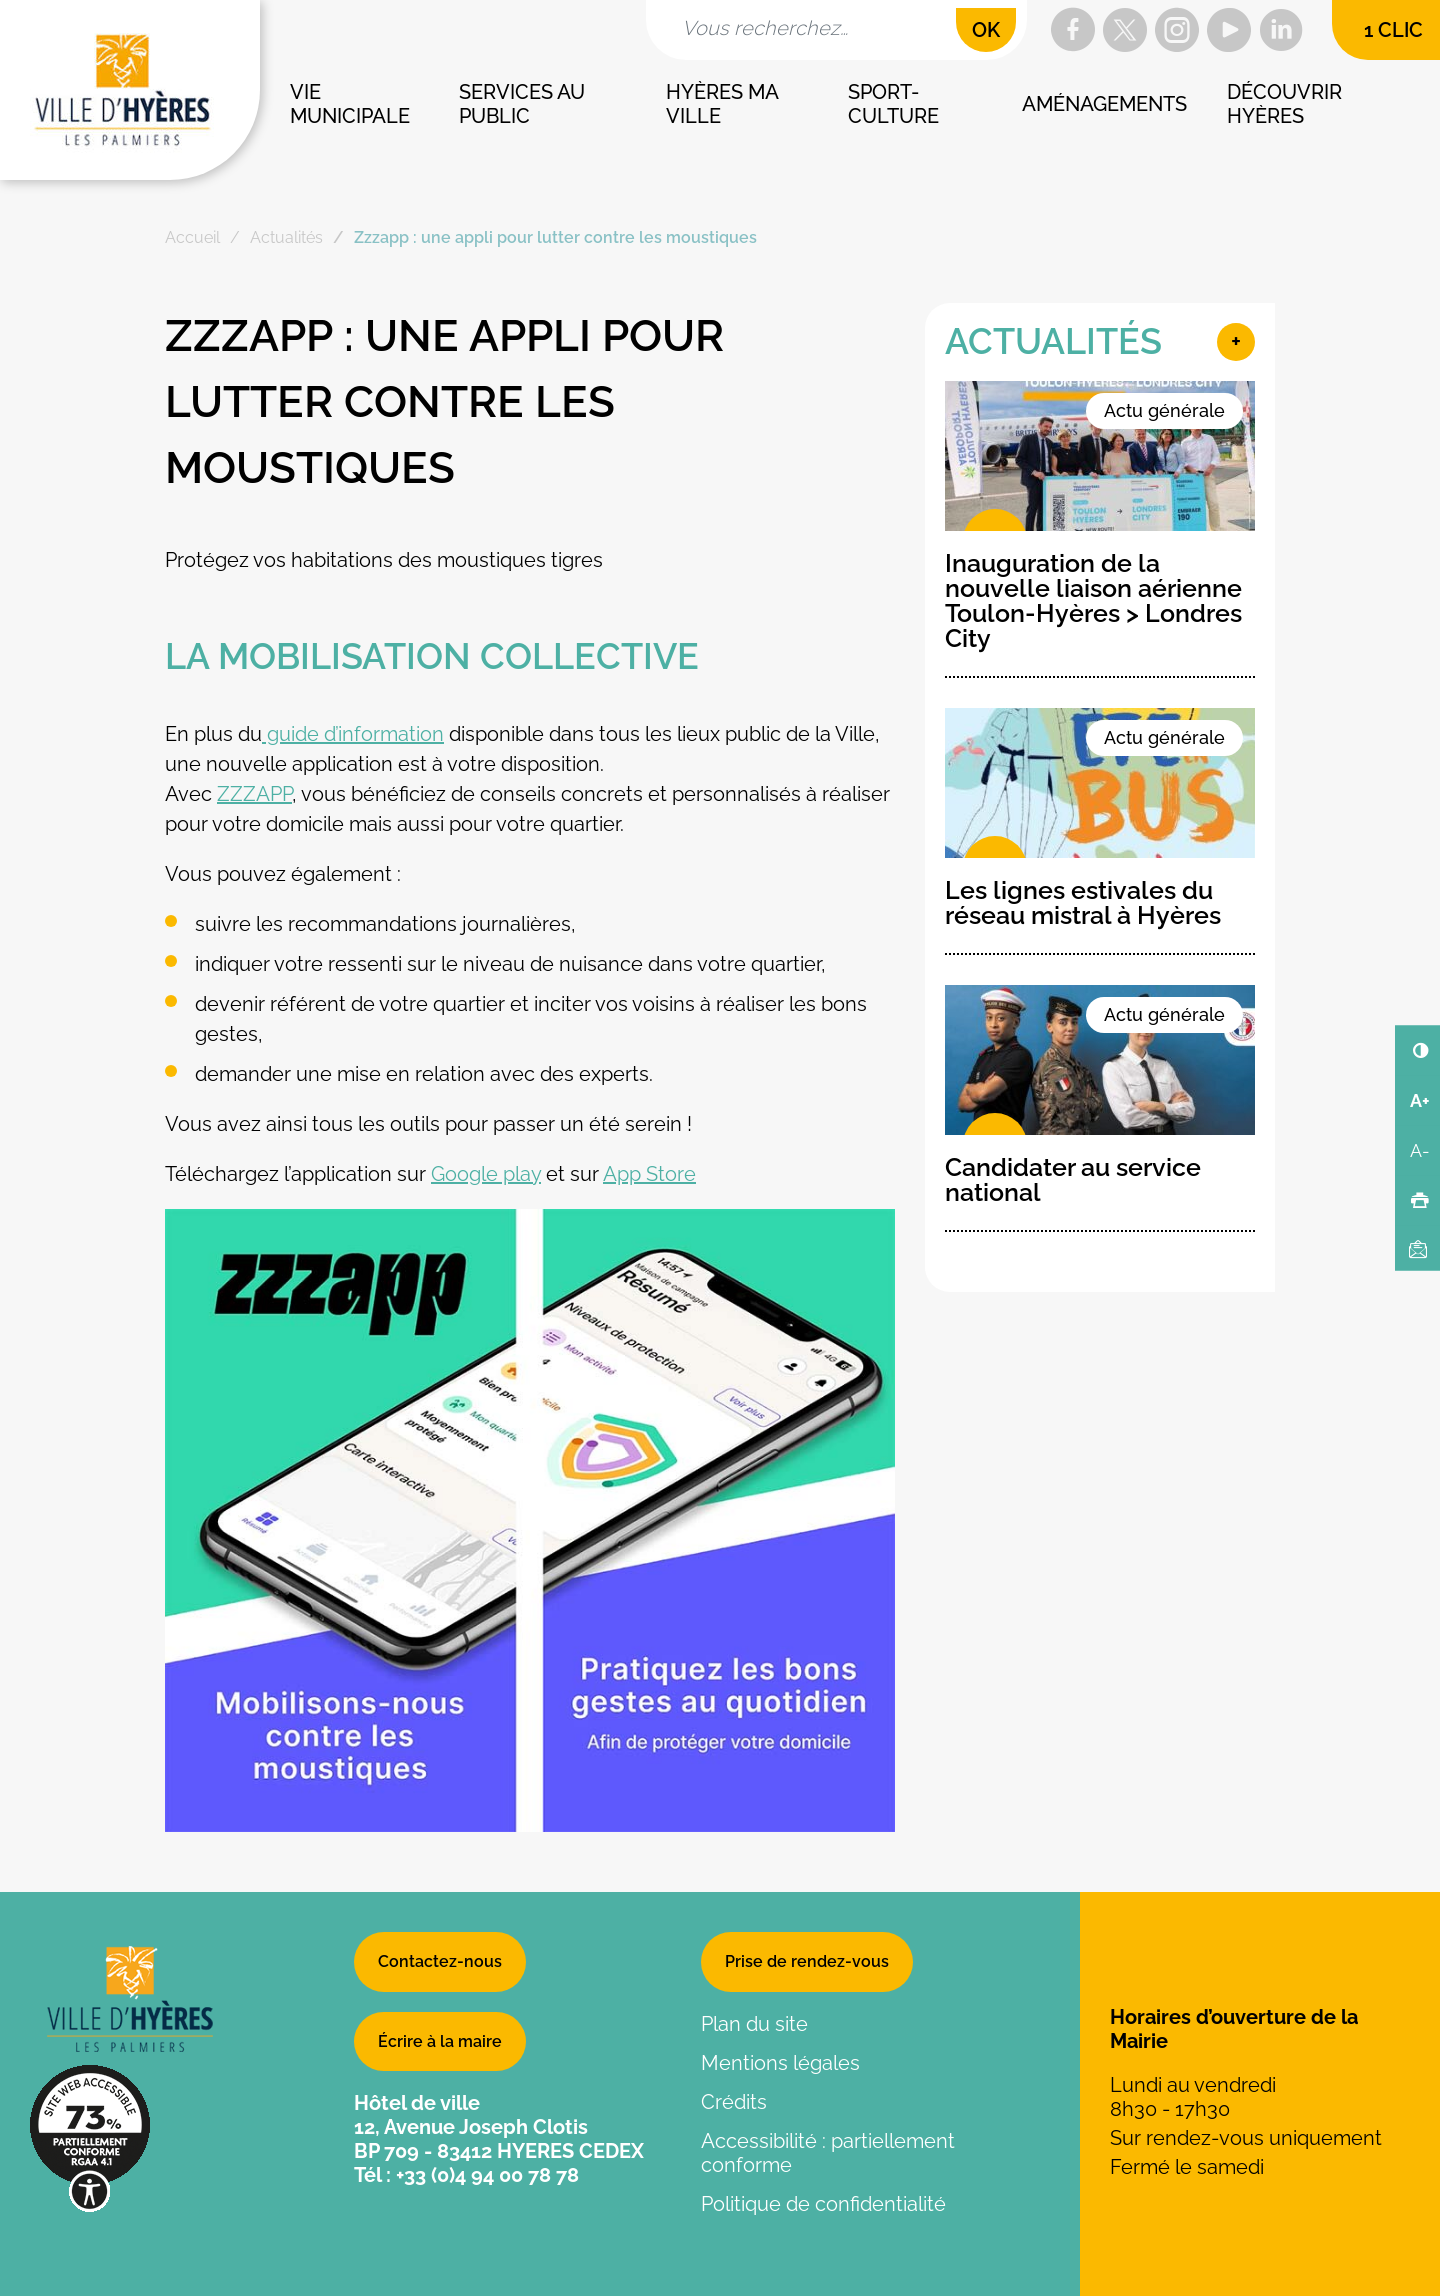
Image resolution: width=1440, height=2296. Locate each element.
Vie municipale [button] (350, 104)
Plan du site (754, 2024)
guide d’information (353, 734)
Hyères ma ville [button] (724, 104)
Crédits (734, 2102)
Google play (486, 1174)
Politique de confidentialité (823, 2204)
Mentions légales (780, 2063)
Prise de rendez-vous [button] (807, 1961)
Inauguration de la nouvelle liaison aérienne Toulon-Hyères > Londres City (1093, 600)
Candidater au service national (1073, 1179)
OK (986, 30)
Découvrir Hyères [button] (1287, 104)
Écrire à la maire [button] (440, 2041)
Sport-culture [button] (893, 104)
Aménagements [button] (1104, 104)
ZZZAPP (254, 794)
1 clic (1393, 30)
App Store (649, 1174)
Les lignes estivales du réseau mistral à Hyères (1083, 902)
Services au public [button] (524, 104)
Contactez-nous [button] (440, 1961)
